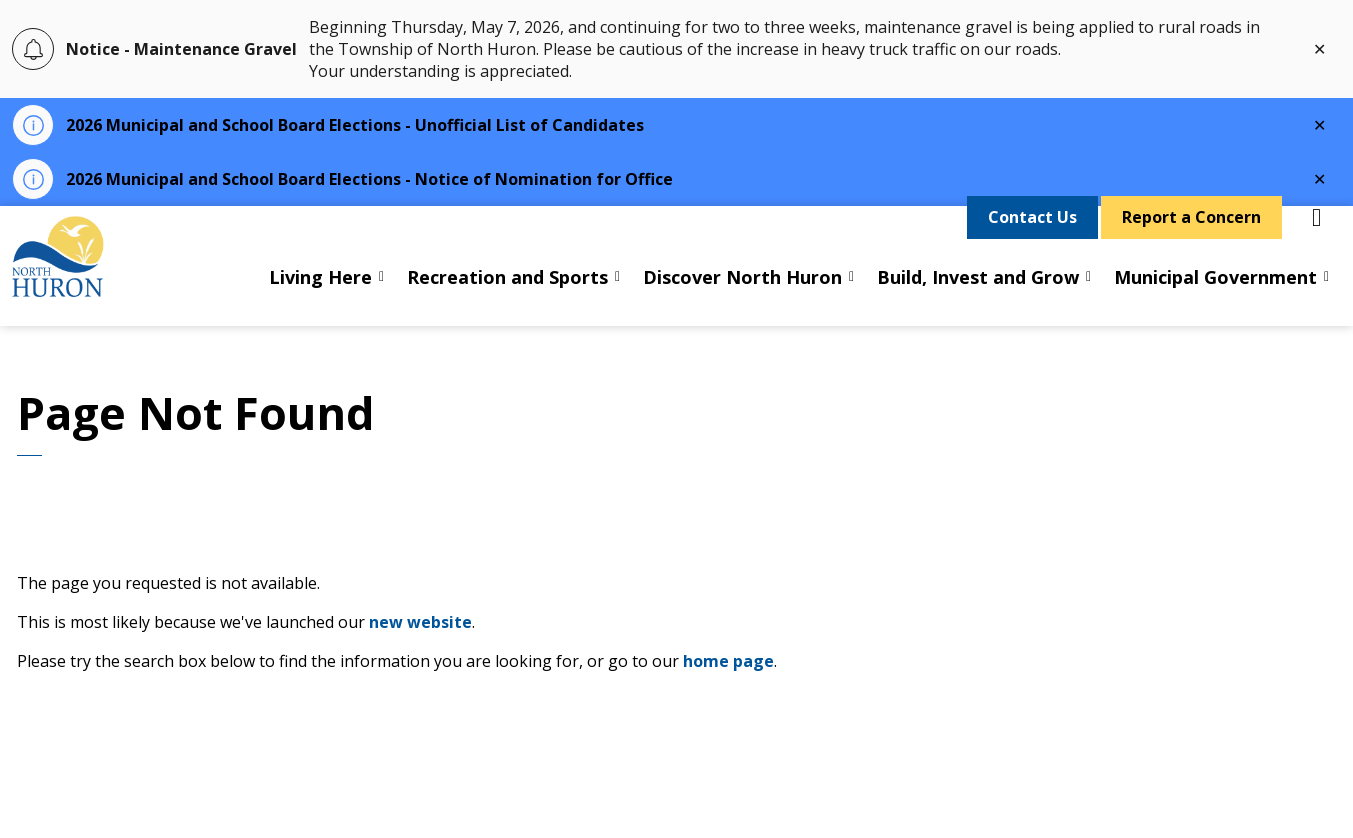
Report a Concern (1191, 236)
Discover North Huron (742, 296)
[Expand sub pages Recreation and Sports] (618, 296)
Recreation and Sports (507, 296)
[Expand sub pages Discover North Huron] (852, 296)
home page (728, 661)
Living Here (320, 296)
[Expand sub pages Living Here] (382, 296)
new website (420, 622)
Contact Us (1032, 236)
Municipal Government (1215, 296)
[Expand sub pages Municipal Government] (1327, 296)
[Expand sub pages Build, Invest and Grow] (1089, 296)
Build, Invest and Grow (978, 296)
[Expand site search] (1317, 236)
